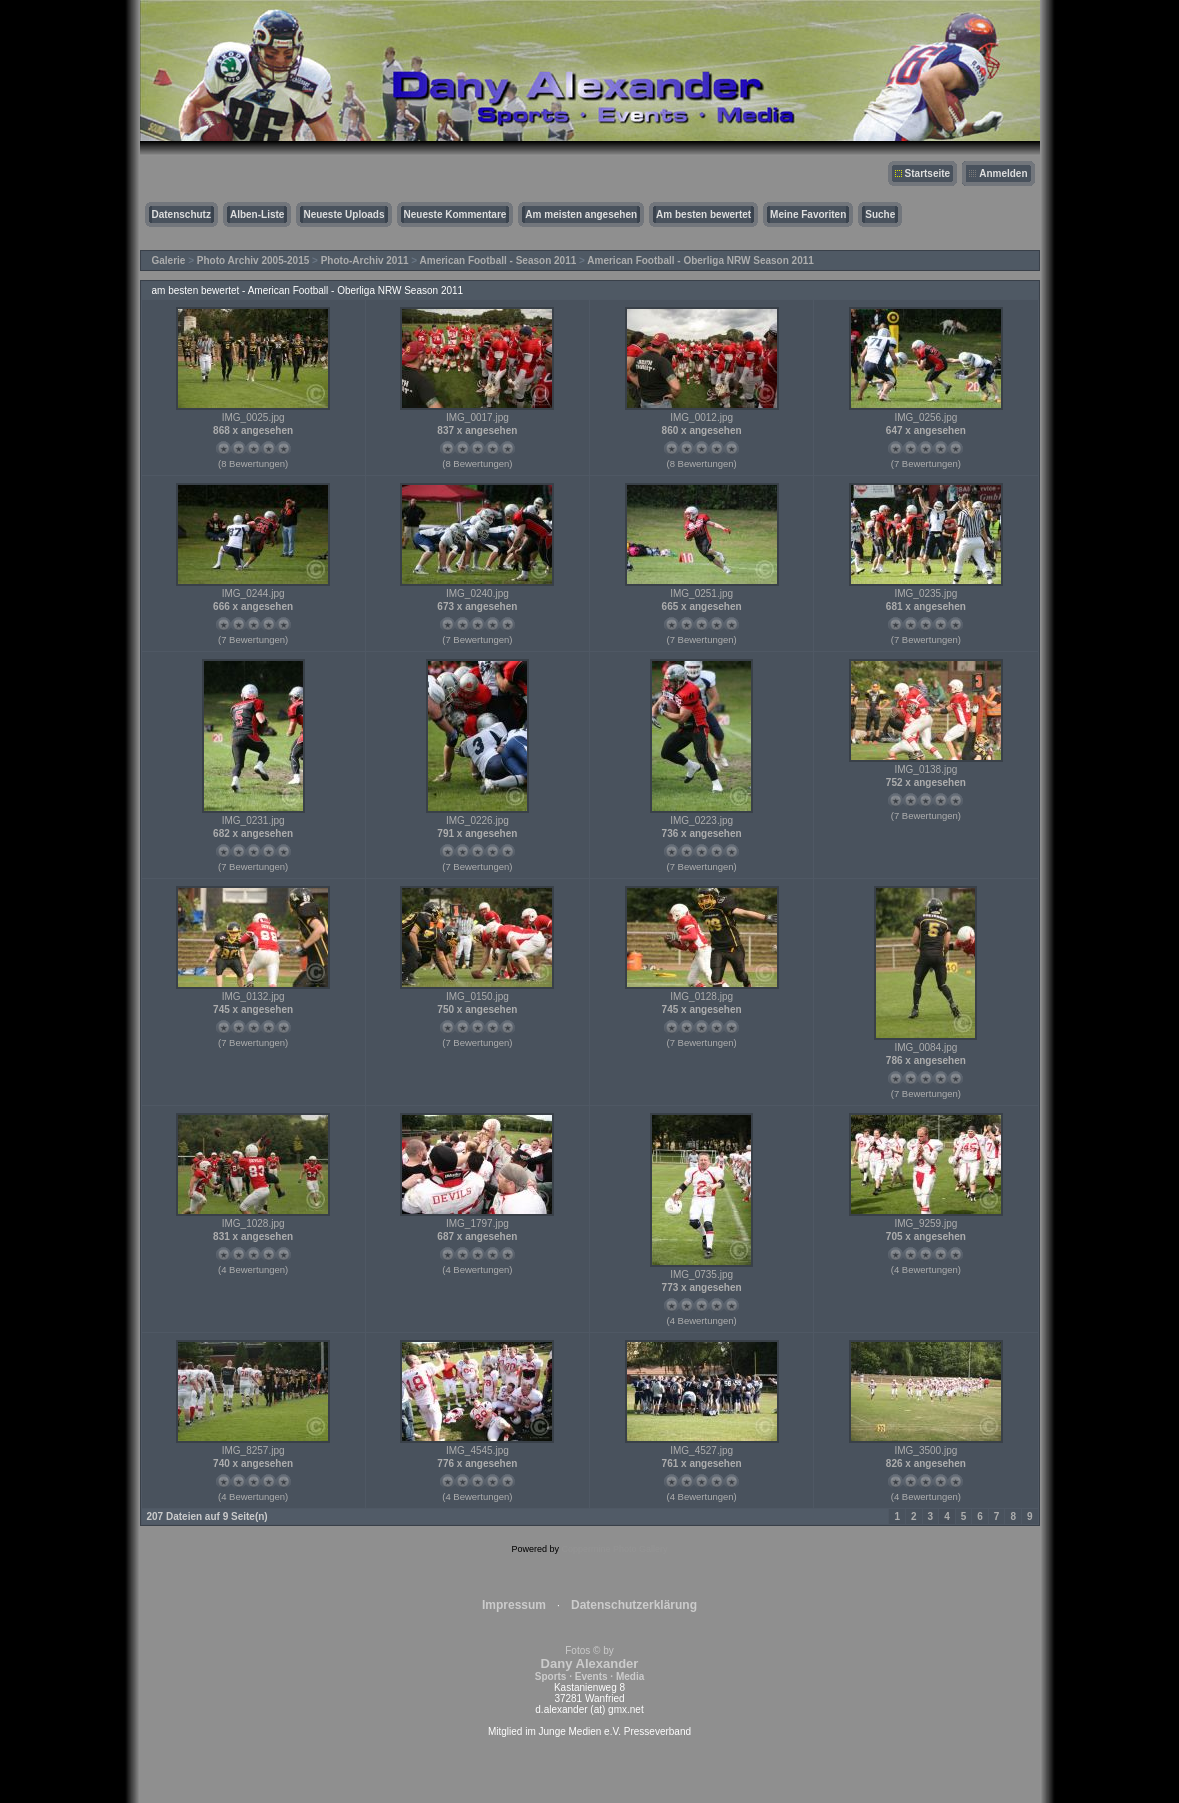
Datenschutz (181, 214)
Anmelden (1003, 173)
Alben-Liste (257, 214)
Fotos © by (589, 1663)
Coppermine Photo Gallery (614, 1549)
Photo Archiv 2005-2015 (253, 260)
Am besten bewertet (703, 214)
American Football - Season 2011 (498, 260)
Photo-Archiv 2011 (365, 260)
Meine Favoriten (808, 214)
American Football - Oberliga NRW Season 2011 (700, 260)
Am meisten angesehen (581, 214)
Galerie (169, 260)
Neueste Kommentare (455, 214)
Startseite (928, 173)
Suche (880, 214)
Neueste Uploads (343, 214)
